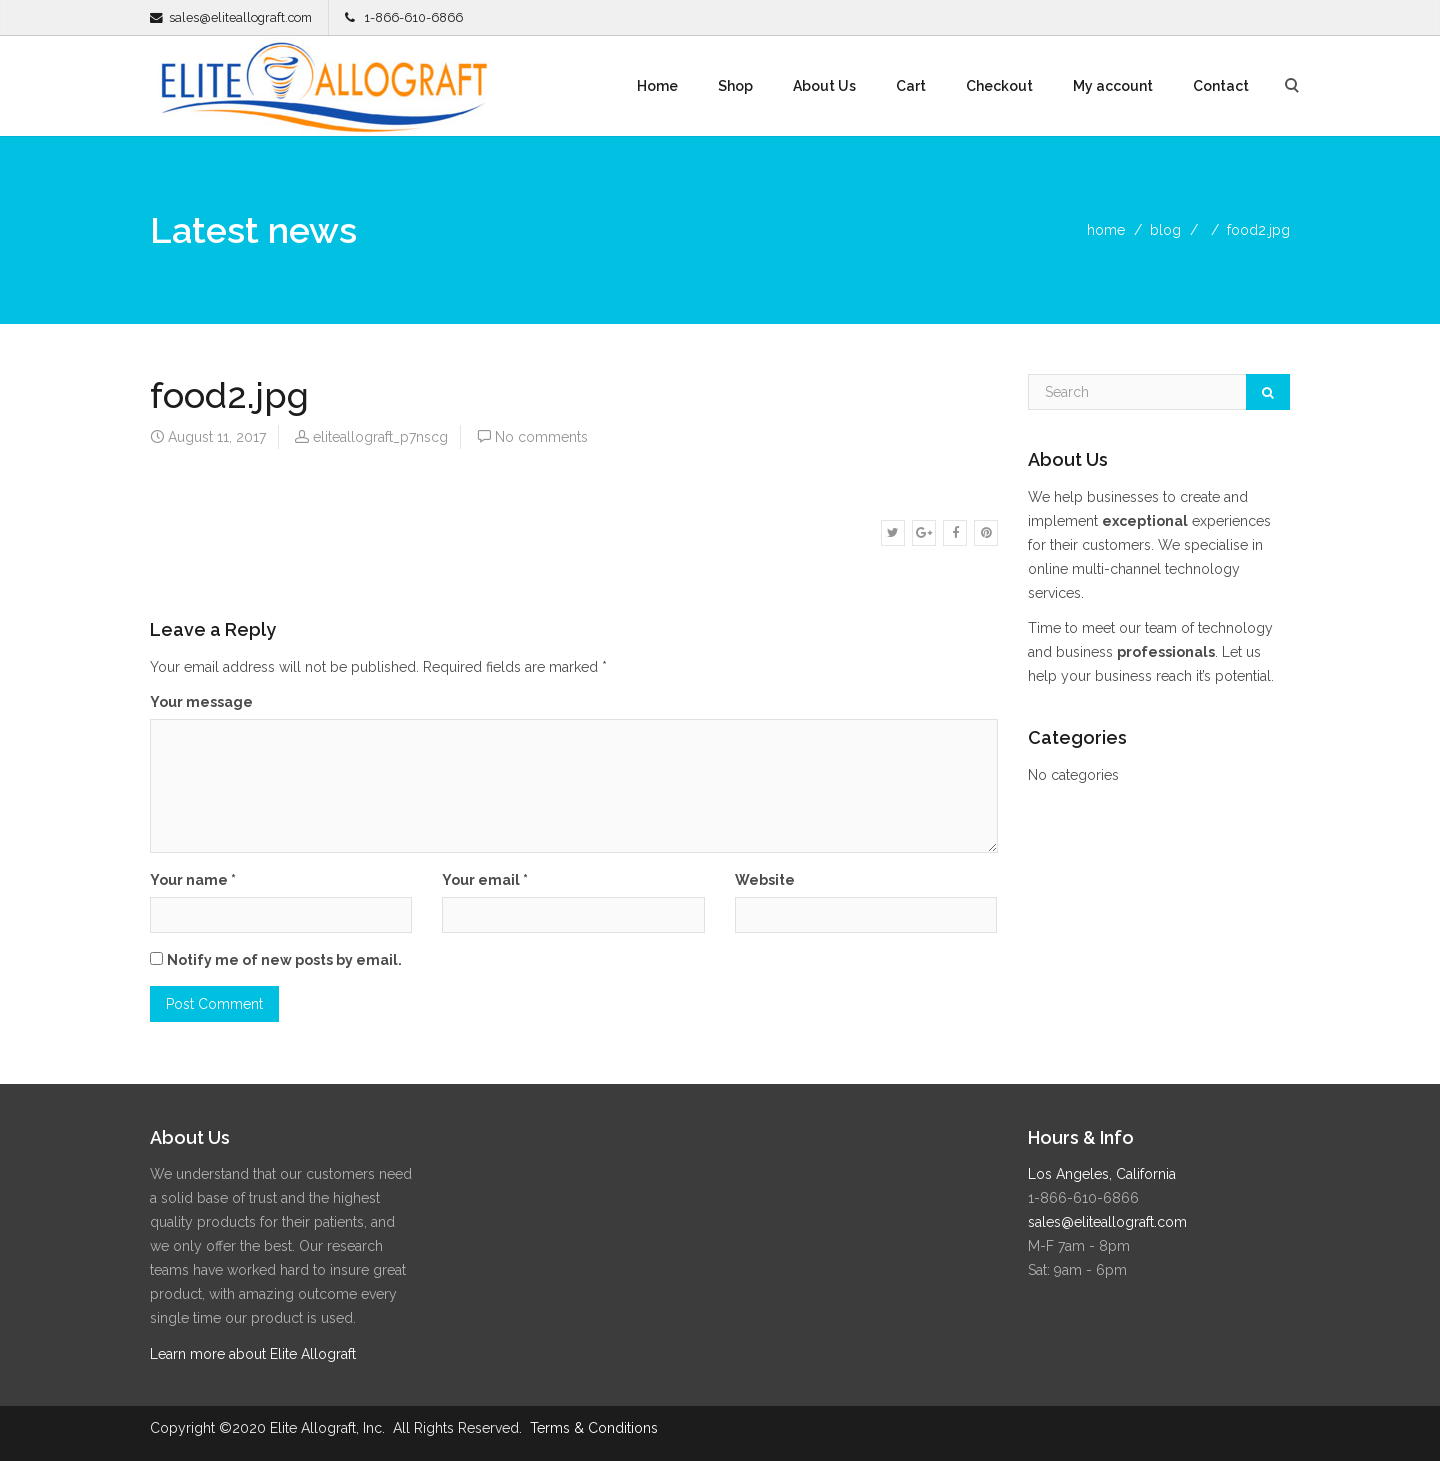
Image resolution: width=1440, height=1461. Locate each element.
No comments (541, 437)
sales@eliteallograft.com (240, 17)
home (1106, 230)
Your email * (485, 880)
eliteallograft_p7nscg (380, 437)
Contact (1221, 86)
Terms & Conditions (594, 1428)
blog (1165, 230)
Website (765, 880)
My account (1113, 86)
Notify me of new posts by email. (284, 960)
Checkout (999, 86)
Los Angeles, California (1102, 1174)
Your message (201, 702)
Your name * (193, 880)
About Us (824, 86)
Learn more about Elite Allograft (253, 1354)
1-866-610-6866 (413, 17)
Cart (911, 86)
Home (657, 86)
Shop (735, 86)
